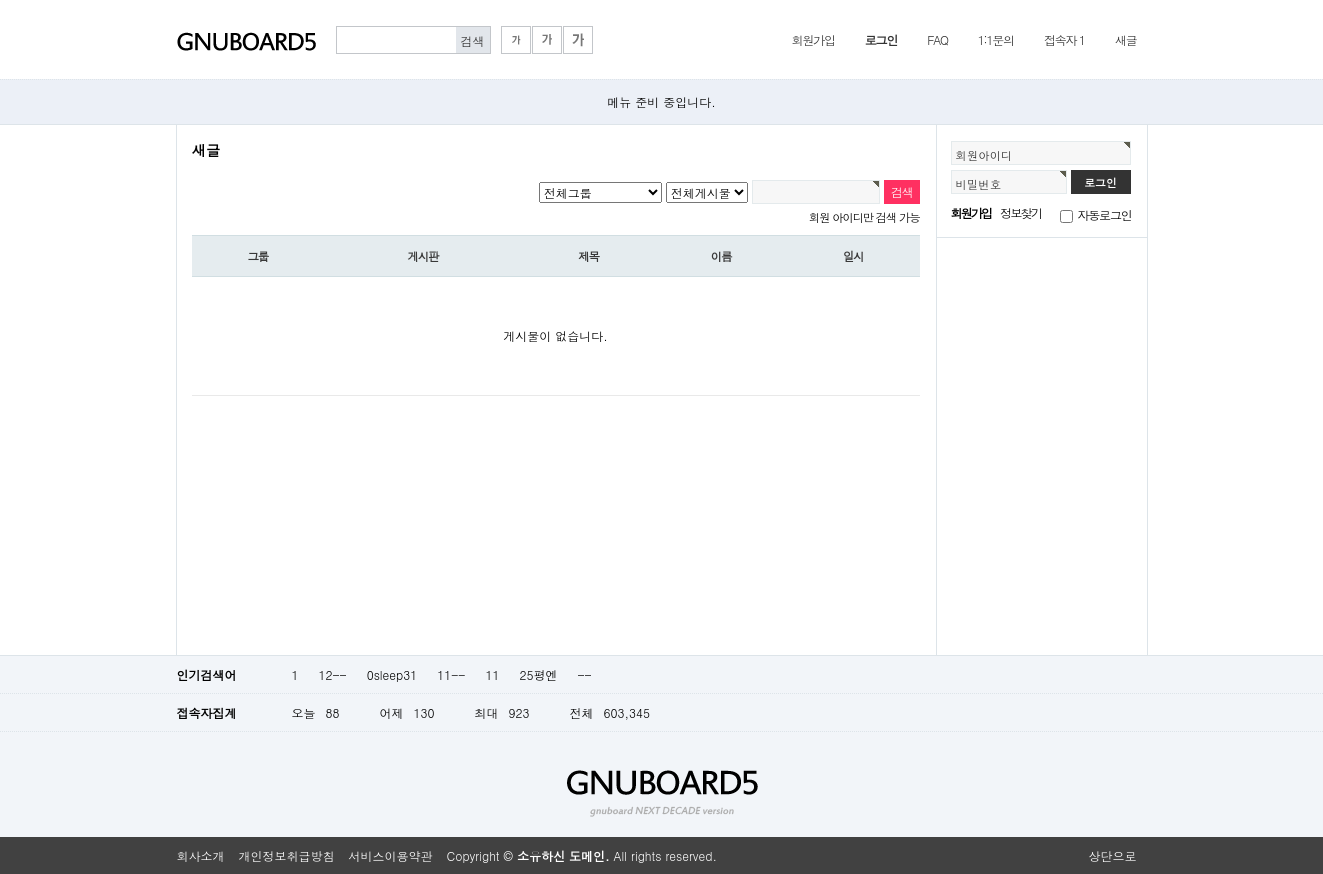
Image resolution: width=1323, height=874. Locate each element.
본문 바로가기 (0, 0)
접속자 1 (1064, 39)
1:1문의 (996, 39)
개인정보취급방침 (287, 855)
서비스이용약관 (391, 855)
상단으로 (1113, 855)
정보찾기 (1020, 212)
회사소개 (201, 855)
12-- (333, 674)
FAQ (937, 39)
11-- (451, 674)
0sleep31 (392, 674)
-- (584, 674)
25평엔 (538, 674)
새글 (1126, 39)
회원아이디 (984, 155)
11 (492, 674)
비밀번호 (979, 184)
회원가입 (813, 39)
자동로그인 (1105, 214)
